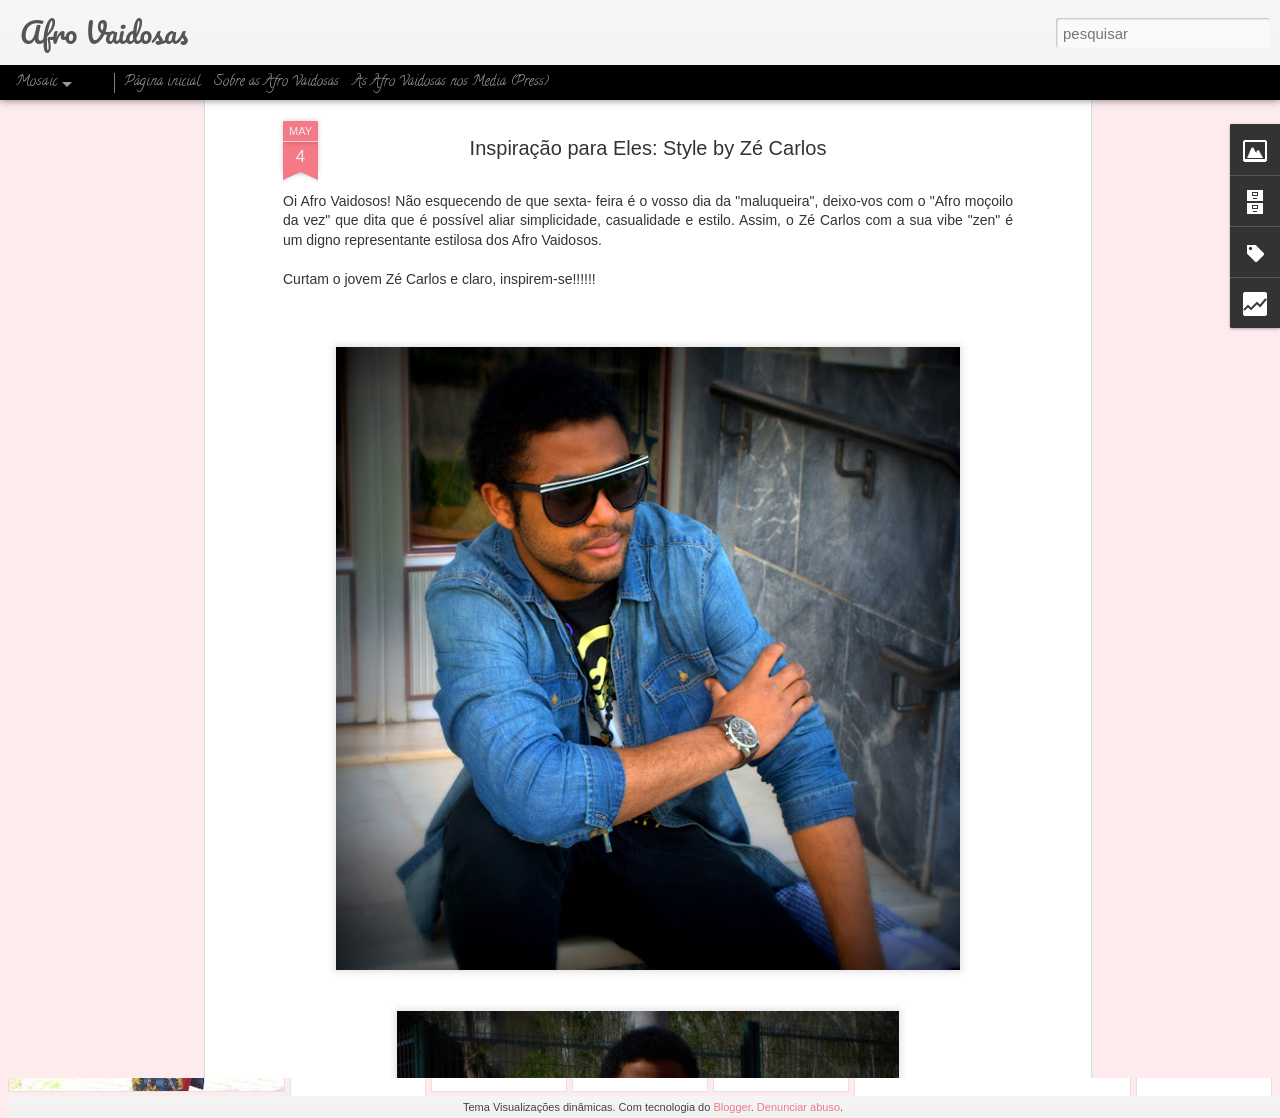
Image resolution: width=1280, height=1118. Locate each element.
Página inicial (162, 82)
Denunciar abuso (798, 1107)
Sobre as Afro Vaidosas (276, 82)
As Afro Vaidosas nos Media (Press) (451, 82)
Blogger (731, 1107)
